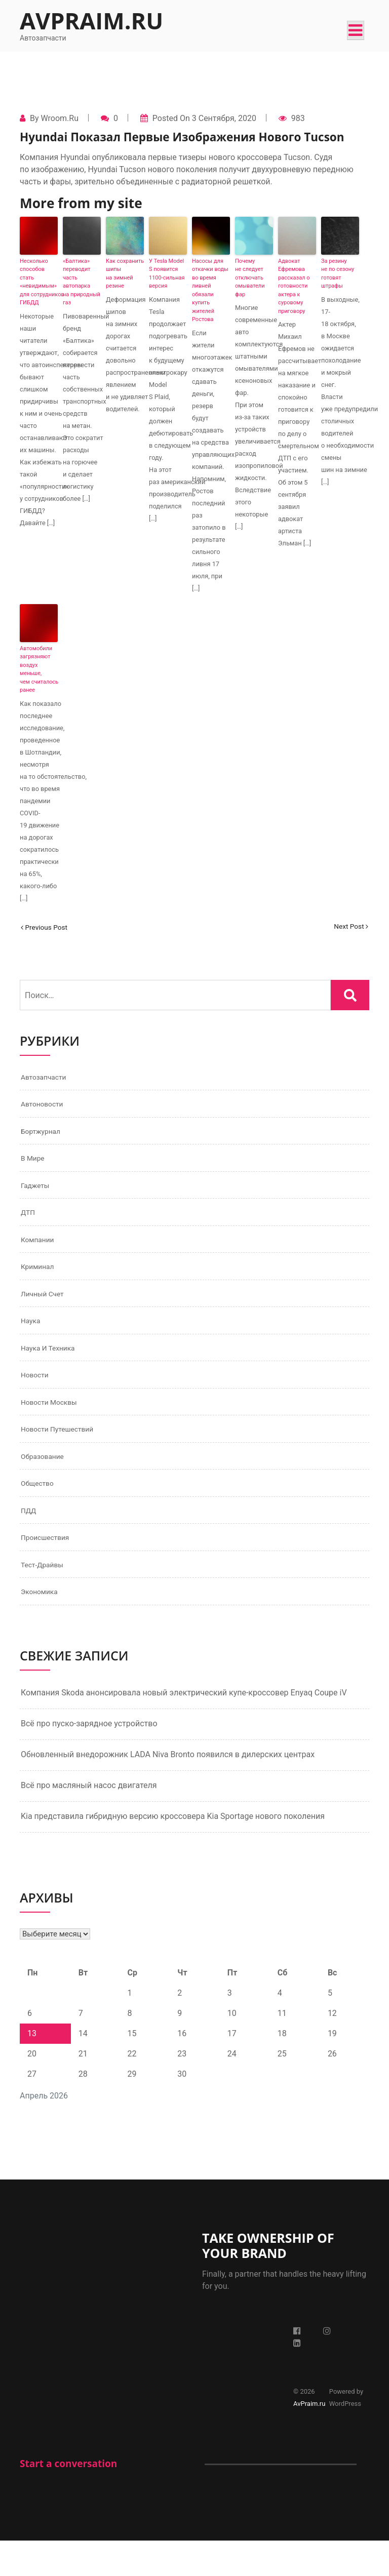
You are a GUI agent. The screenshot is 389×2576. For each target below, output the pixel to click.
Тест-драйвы (45, 1597)
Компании (40, 1251)
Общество (40, 1511)
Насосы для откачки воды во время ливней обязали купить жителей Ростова (210, 290)
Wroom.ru (59, 118)
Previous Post (48, 927)
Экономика (42, 1626)
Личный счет (46, 1309)
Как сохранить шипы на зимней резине (125, 274)
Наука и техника (52, 1366)
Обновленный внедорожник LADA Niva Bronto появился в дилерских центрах (168, 1790)
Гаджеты (37, 1193)
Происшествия (49, 1568)
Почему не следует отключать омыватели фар (250, 278)
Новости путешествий (63, 1453)
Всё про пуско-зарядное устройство (89, 1759)
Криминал (40, 1280)
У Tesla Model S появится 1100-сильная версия (167, 274)
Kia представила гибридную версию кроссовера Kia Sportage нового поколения (173, 1851)
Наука (32, 1337)
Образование (46, 1482)
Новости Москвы (54, 1424)
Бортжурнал (44, 1135)
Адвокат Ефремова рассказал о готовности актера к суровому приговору (294, 286)
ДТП (29, 1222)
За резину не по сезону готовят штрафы (337, 274)
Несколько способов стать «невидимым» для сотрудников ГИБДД (39, 282)
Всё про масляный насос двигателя (89, 1821)
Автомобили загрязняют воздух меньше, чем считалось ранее (39, 669)
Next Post (348, 927)
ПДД (30, 1539)
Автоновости (45, 1107)
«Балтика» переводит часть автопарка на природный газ (81, 282)
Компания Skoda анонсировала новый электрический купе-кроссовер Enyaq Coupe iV (184, 1728)
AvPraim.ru (91, 20)
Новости (37, 1395)
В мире (35, 1164)
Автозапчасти (47, 1078)
